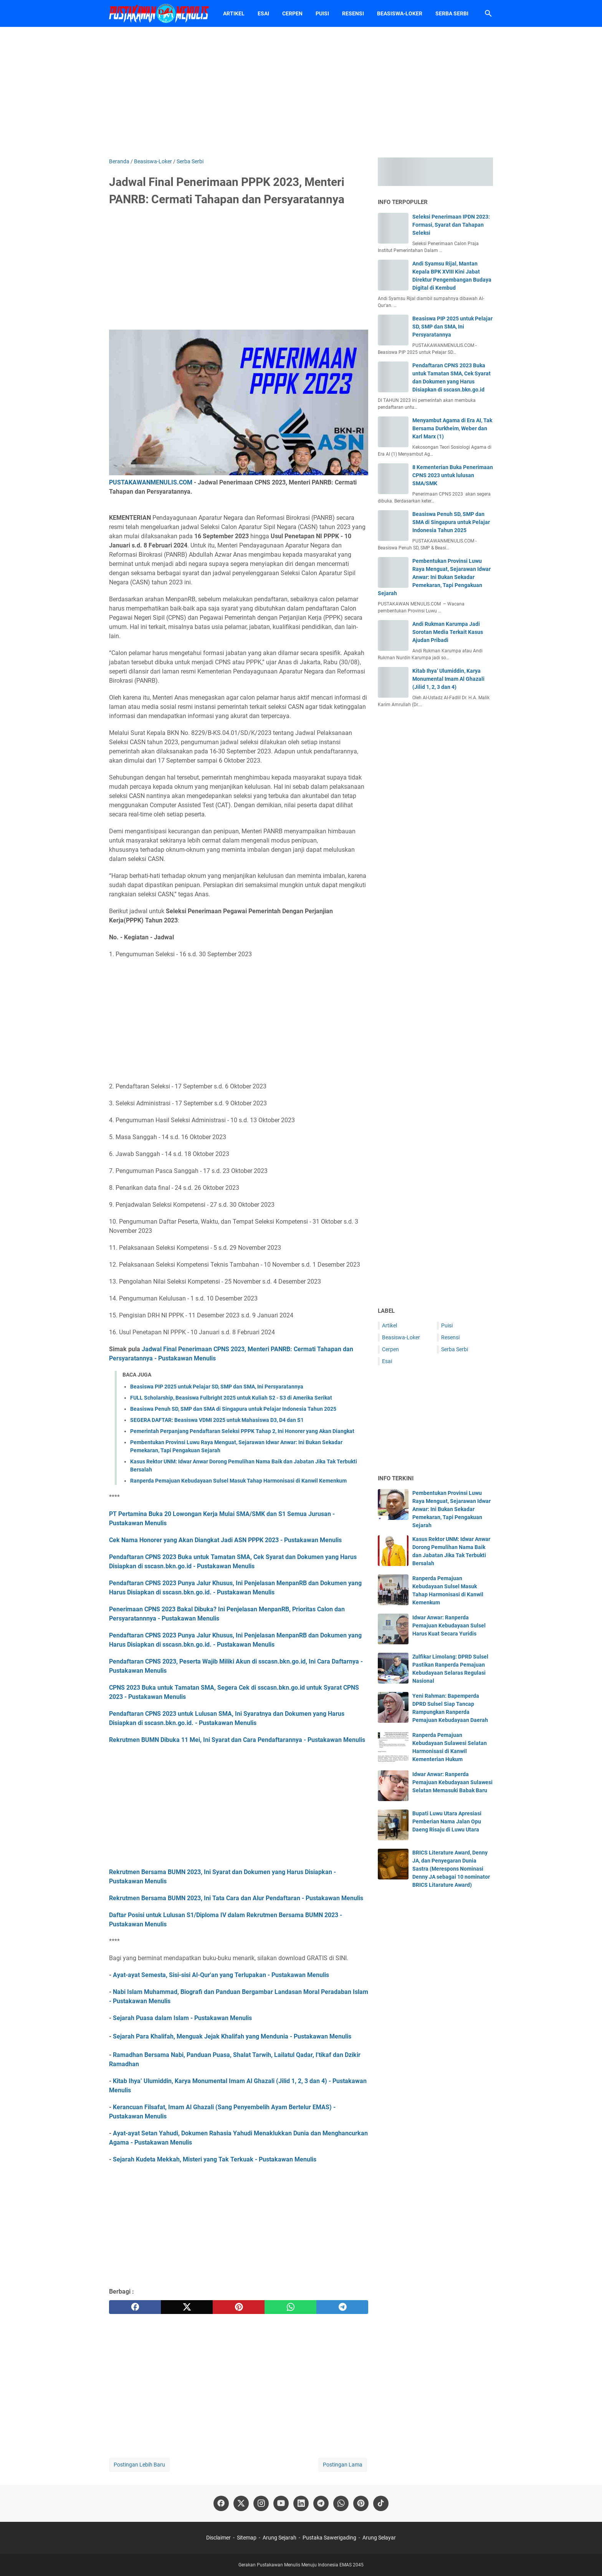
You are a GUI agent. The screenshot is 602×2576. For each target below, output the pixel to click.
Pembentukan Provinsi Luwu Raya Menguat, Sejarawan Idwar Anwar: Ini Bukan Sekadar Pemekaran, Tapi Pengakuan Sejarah (434, 577)
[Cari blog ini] (488, 13)
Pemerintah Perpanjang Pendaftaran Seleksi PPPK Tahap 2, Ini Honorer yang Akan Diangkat (242, 1431)
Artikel (234, 13)
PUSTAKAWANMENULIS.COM (150, 482)
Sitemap (246, 2538)
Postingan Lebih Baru (139, 2465)
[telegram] (342, 2307)
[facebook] (135, 2307)
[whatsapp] (290, 2307)
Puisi (322, 13)
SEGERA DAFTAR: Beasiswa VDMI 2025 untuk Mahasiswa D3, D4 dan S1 (217, 1420)
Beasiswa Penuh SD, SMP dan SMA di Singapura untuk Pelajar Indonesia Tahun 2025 (233, 1409)
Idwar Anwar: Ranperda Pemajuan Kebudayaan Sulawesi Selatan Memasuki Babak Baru (452, 1782)
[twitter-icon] (241, 2503)
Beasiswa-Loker (399, 13)
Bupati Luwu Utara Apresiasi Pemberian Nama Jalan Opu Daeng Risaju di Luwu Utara (446, 1821)
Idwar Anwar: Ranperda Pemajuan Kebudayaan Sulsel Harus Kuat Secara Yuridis (449, 1625)
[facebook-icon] (221, 2503)
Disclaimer (218, 2538)
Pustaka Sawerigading (329, 2538)
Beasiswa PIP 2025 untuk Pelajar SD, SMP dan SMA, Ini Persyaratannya (216, 1386)
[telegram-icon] (321, 2503)
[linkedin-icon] (301, 2503)
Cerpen (292, 13)
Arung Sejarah (279, 2538)
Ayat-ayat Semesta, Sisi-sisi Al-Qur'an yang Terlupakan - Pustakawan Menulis (221, 1975)
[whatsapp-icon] (341, 2503)
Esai (263, 13)
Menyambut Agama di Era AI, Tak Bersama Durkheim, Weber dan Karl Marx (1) (452, 428)
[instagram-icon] (261, 2503)
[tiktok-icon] (381, 2503)
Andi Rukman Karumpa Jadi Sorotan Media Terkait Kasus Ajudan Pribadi (447, 632)
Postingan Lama (342, 2465)
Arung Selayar (379, 2538)
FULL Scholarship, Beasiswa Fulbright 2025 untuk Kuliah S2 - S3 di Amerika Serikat (231, 1398)
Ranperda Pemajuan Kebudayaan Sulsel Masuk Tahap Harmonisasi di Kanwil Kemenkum (238, 1481)
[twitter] (187, 2307)
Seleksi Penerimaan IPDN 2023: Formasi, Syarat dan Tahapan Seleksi (451, 225)
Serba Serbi (451, 13)
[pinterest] (239, 2307)
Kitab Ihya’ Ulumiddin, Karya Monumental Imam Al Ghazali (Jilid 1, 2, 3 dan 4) (448, 679)
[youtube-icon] (281, 2503)
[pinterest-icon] (361, 2503)
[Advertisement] (301, 92)
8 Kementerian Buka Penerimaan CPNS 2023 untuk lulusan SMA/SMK (452, 475)
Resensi (353, 13)
